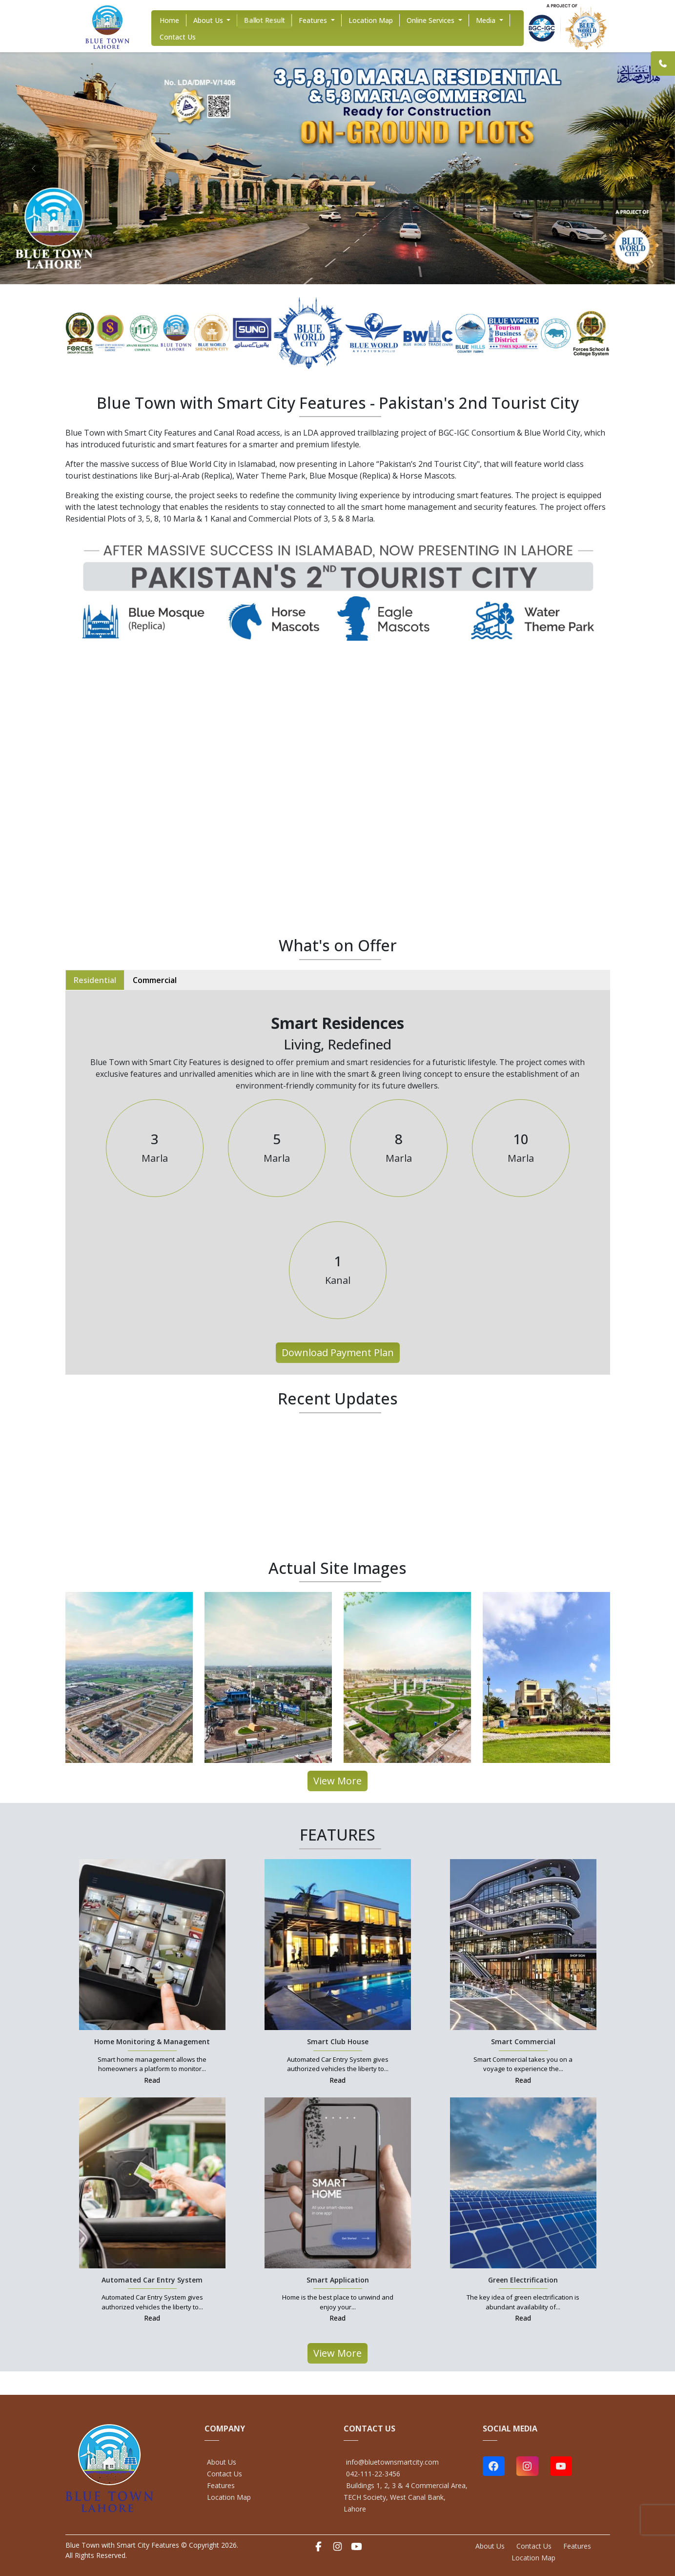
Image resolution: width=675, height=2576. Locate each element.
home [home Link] (169, 20)
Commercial (155, 980)
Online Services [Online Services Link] (431, 20)
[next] (642, 168)
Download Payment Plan (338, 1352)
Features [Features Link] (314, 20)
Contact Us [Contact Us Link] (178, 37)
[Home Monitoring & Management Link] (152, 1943)
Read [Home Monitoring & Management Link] (152, 2080)
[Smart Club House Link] (338, 1943)
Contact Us (224, 2473)
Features (221, 2485)
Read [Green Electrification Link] (523, 2318)
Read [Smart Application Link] (337, 2318)
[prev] (33, 168)
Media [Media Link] (486, 20)
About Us (221, 2462)
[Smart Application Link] (338, 2182)
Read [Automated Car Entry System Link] (152, 2318)
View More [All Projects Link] (337, 1780)
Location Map (229, 2497)
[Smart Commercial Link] (523, 1943)
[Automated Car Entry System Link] (152, 2182)
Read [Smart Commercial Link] (523, 2080)
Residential (95, 980)
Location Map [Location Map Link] (370, 20)
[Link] (663, 63)
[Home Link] (107, 26)
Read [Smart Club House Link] (337, 2080)
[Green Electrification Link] (523, 2182)
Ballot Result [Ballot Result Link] (265, 20)
